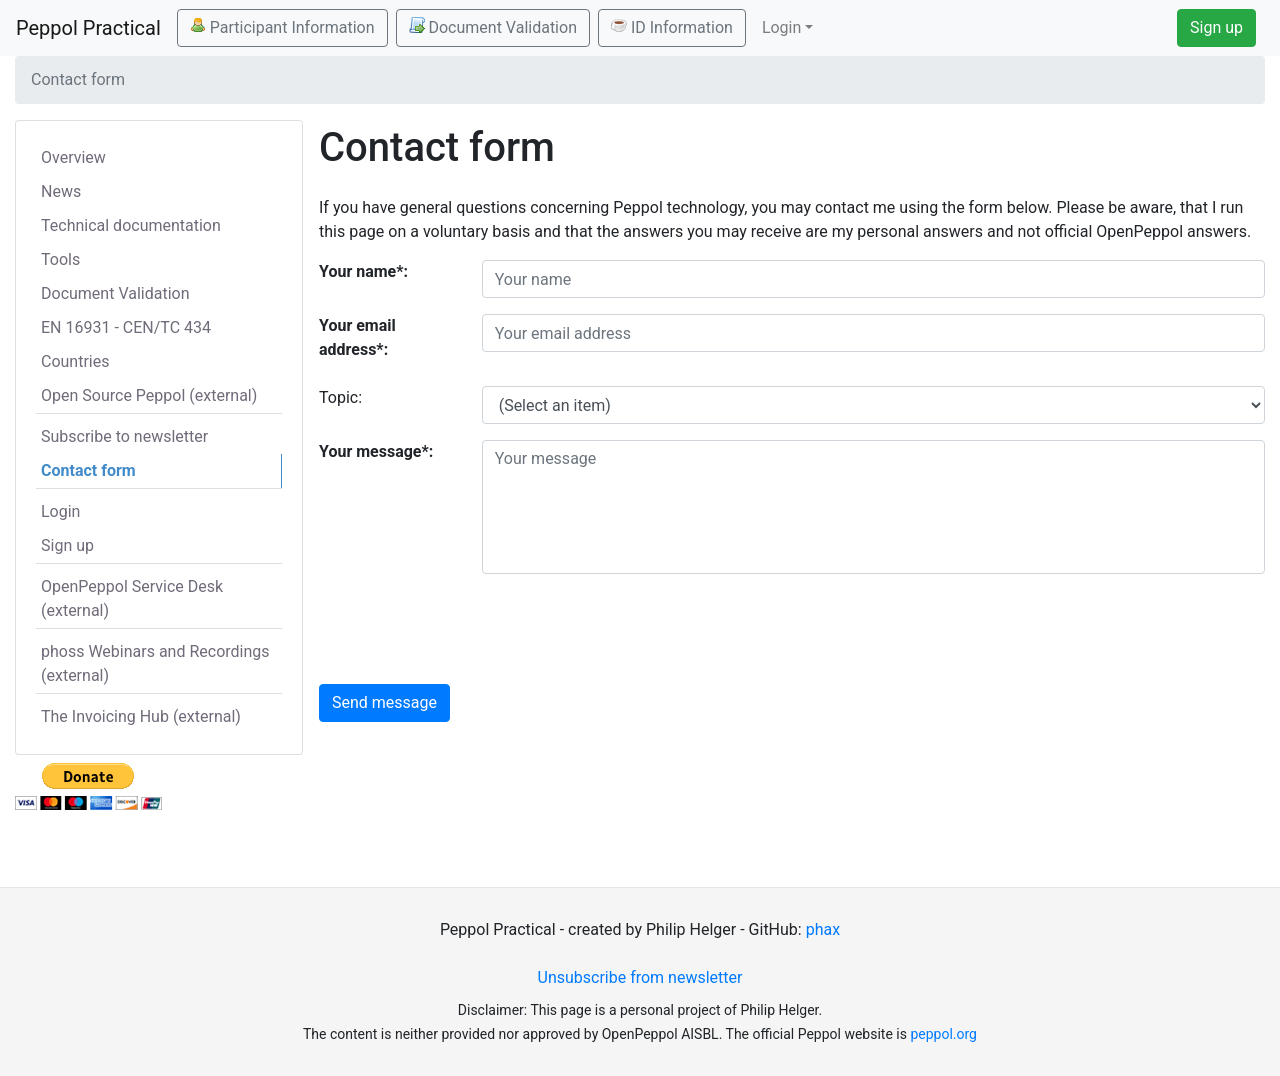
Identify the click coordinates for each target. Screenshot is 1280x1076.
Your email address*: (357, 337)
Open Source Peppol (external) (149, 395)
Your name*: (363, 271)
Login (60, 511)
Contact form (88, 470)
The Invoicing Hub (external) (141, 716)
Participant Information (282, 27)
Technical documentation (131, 225)
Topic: (340, 397)
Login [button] (781, 27)
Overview (73, 157)
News (61, 191)
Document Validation (493, 27)
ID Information (672, 27)
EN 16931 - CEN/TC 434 (126, 327)
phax (823, 929)
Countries (75, 361)
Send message (384, 702)
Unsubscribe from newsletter (640, 977)
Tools (60, 259)
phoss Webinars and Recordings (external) (155, 663)
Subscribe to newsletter (124, 436)
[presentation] (634, 629)
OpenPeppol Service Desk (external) (132, 598)
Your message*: (376, 451)
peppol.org (943, 1034)
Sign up (1216, 27)
